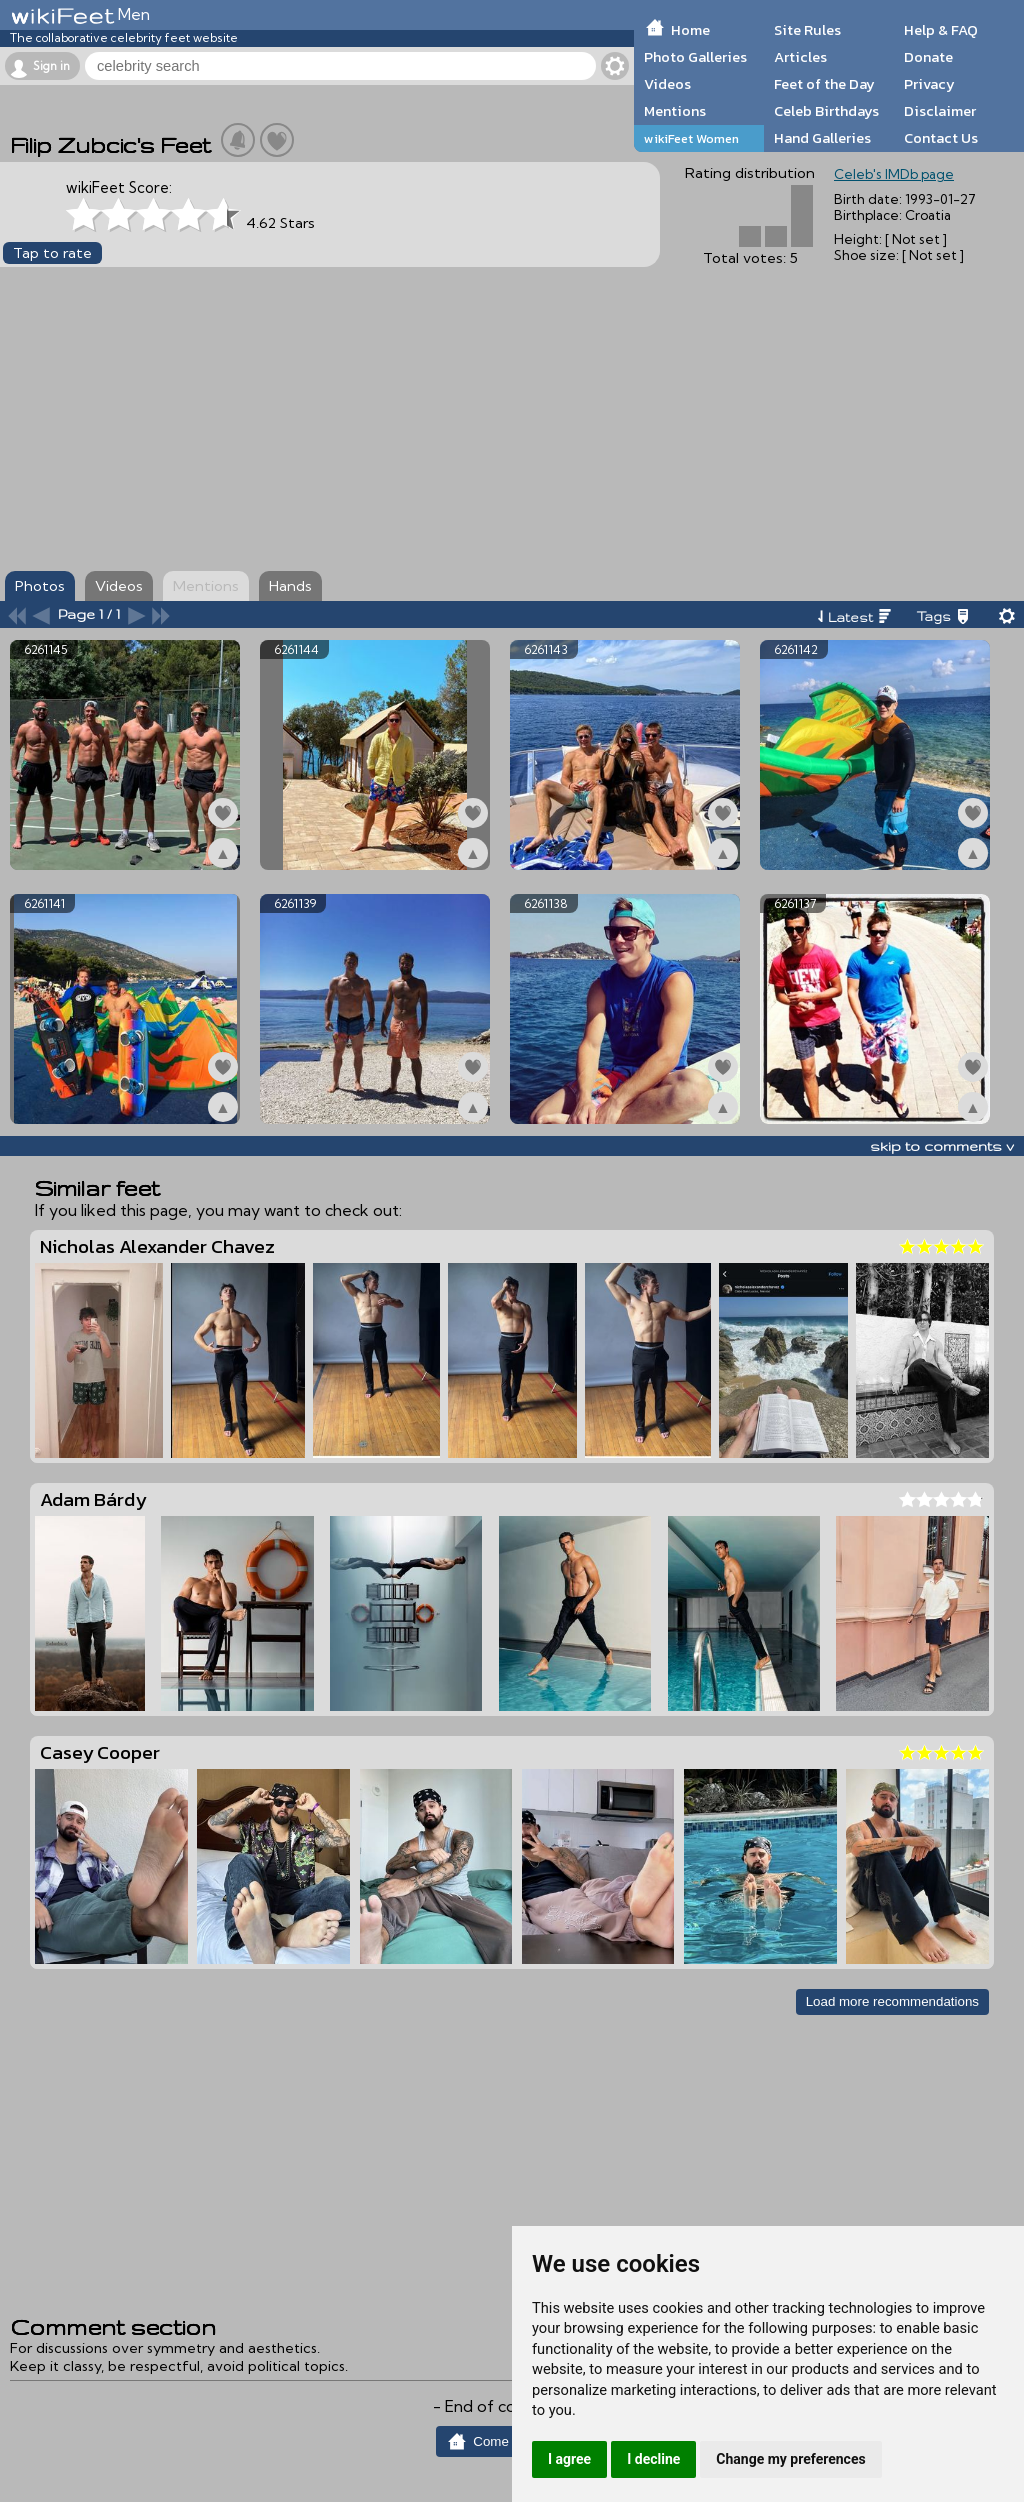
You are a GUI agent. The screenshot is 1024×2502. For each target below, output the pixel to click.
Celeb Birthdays (826, 111)
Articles (800, 57)
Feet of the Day (824, 84)
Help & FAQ (941, 30)
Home (690, 30)
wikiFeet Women (691, 138)
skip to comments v (942, 1146)
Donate (928, 57)
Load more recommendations (892, 2001)
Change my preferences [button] (790, 2459)
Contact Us (941, 138)
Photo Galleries (695, 57)
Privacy (929, 84)
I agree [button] (569, 2459)
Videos (667, 84)
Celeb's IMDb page (894, 174)
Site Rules (807, 30)
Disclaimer (940, 111)
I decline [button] (653, 2459)
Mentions (675, 111)
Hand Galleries (822, 138)
